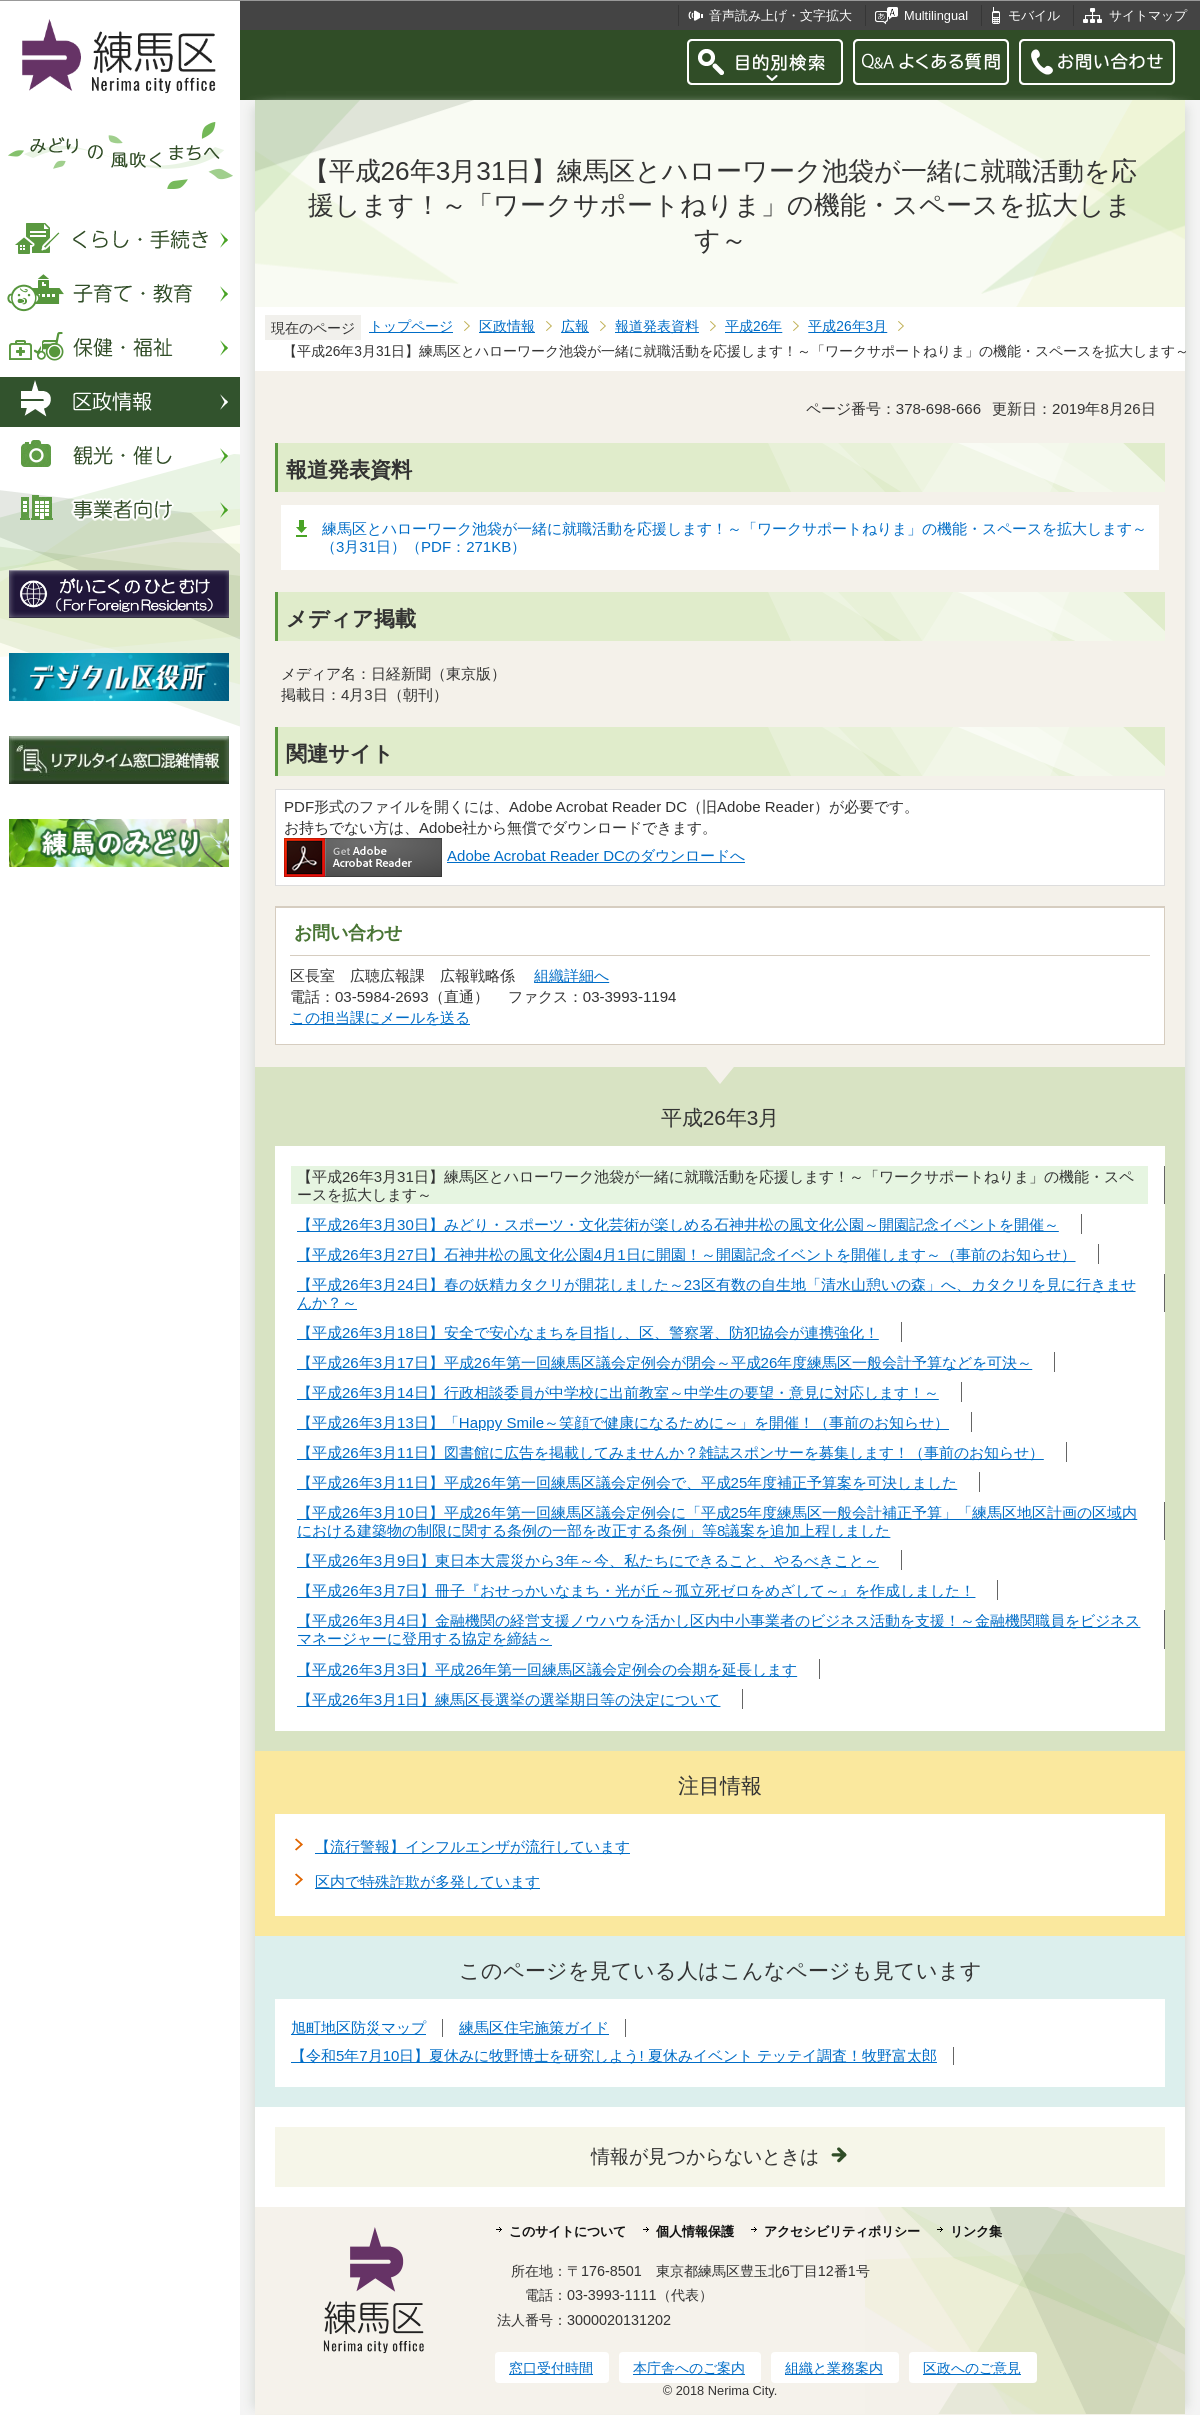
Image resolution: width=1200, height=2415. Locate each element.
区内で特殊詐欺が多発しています (427, 1881)
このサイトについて (567, 2231)
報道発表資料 (657, 326)
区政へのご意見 (972, 2368)
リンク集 (976, 2231)
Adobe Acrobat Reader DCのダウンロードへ (514, 855)
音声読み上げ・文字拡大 (780, 15)
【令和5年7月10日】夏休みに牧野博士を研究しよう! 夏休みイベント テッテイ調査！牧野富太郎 (614, 2055)
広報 (575, 326)
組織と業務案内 (834, 2368)
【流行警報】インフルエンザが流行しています (472, 1846)
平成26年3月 (847, 326)
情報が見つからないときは (705, 2156)
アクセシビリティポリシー (842, 2231)
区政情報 (507, 326)
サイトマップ (1148, 15)
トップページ (411, 326)
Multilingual (936, 15)
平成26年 (753, 326)
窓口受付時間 (551, 2368)
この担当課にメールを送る (380, 1017)
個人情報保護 (695, 2231)
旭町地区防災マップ (358, 2027)
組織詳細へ (571, 975)
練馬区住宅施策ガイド (534, 2027)
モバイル (1034, 15)
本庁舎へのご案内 (689, 2368)
